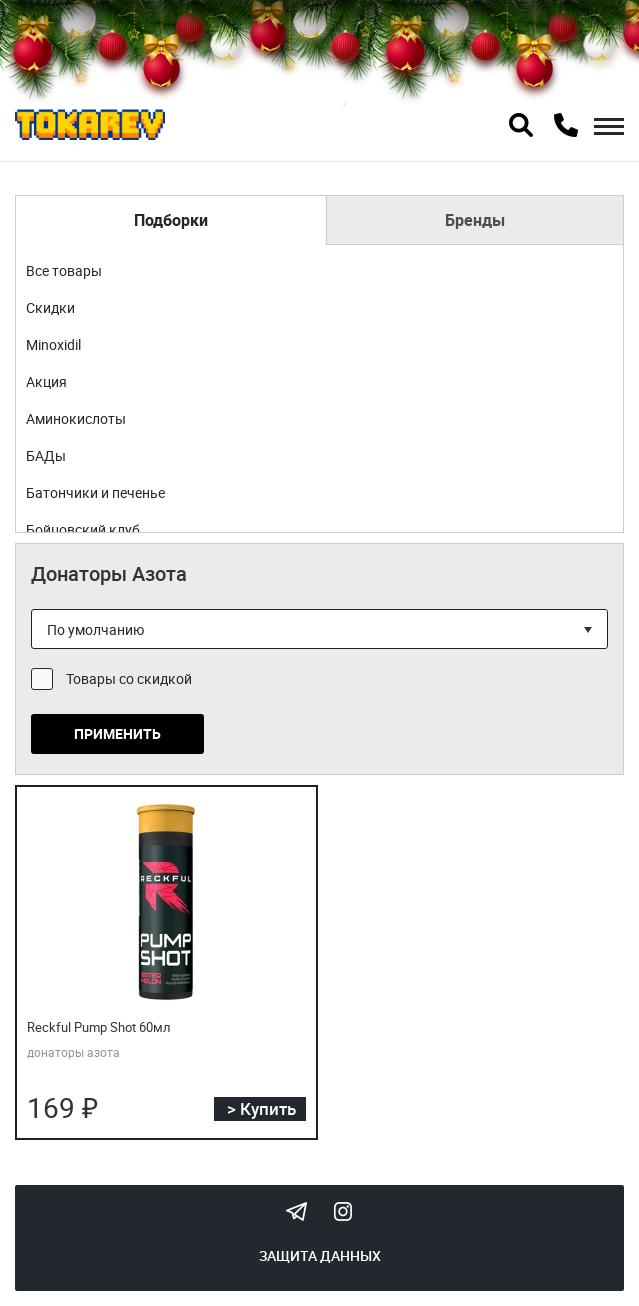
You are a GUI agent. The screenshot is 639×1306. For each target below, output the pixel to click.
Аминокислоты (76, 418)
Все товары (64, 270)
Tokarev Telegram (297, 1211)
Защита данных (320, 1255)
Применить (117, 733)
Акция (46, 381)
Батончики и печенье (95, 492)
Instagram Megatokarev (343, 1211)
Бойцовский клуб (83, 529)
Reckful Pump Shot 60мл (99, 1027)
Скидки (50, 307)
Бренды (475, 220)
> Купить (261, 1108)
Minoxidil (53, 344)
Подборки (171, 220)
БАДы (46, 455)
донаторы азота (73, 1052)
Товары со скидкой (129, 678)
